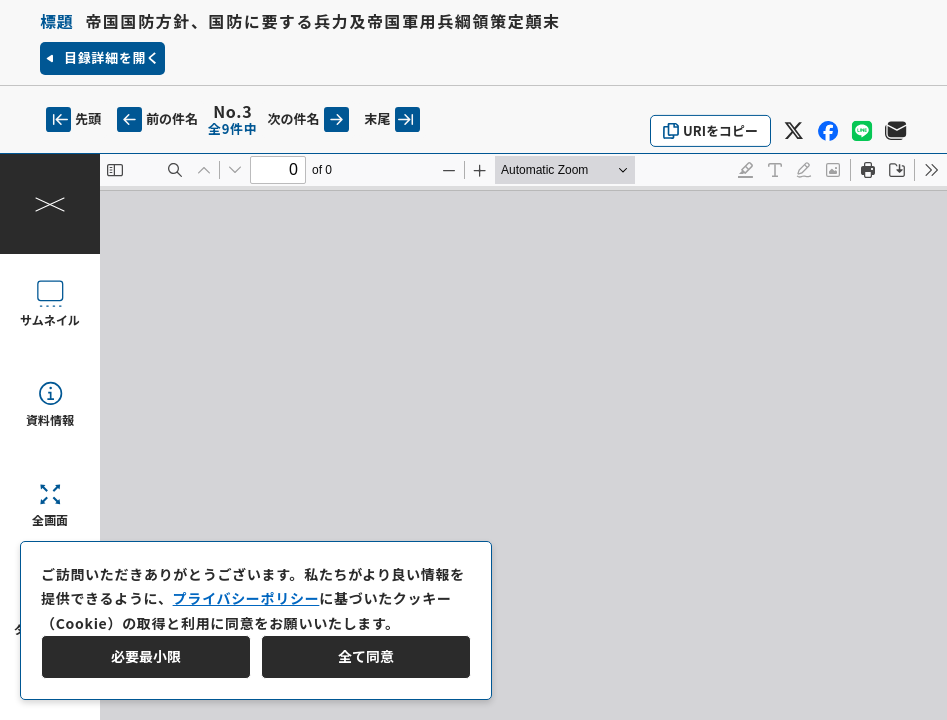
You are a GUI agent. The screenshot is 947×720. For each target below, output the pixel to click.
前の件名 (157, 119)
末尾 (392, 119)
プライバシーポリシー (246, 598)
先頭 (73, 119)
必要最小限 (146, 656)
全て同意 (366, 656)
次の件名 (308, 119)
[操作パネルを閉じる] (50, 204)
